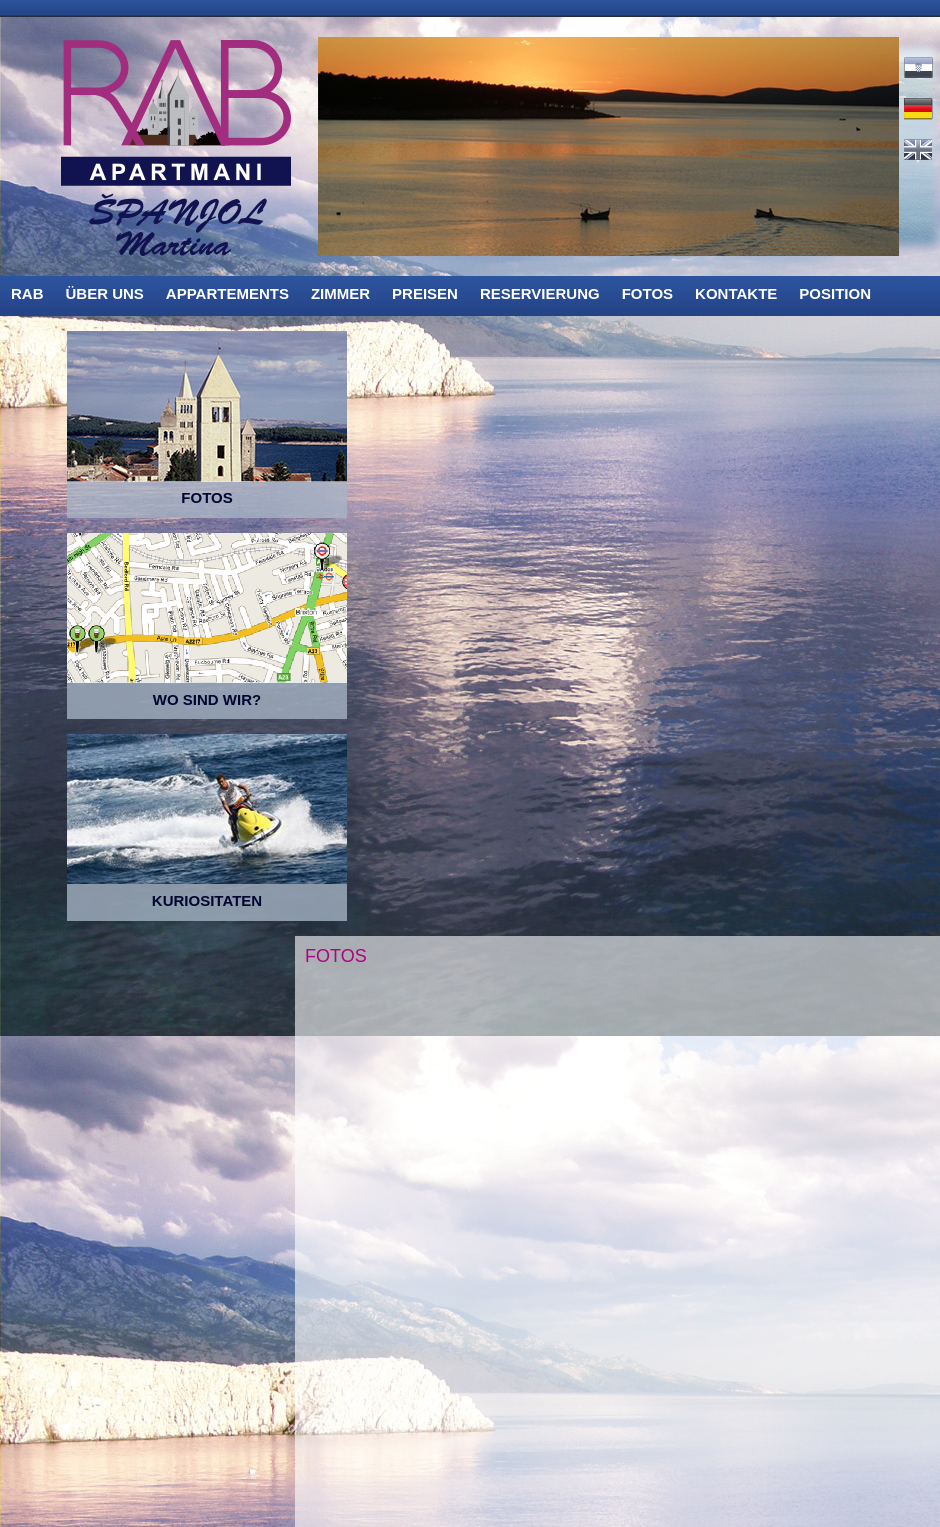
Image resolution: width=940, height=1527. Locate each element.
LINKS (33, 347)
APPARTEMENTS (227, 293)
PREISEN (425, 293)
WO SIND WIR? (207, 699)
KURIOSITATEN (207, 900)
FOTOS (647, 293)
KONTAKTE (736, 293)
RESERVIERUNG (540, 293)
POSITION (835, 293)
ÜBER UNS (105, 293)
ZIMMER (340, 293)
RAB (27, 293)
